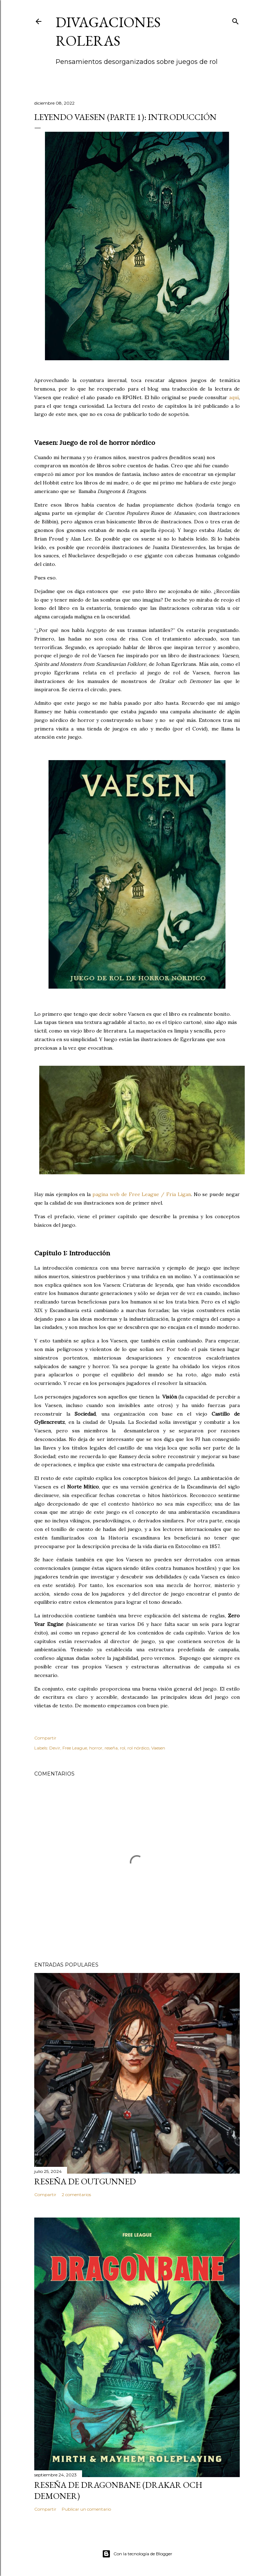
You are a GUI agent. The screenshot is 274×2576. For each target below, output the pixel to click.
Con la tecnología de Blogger (137, 2554)
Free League (74, 1748)
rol (122, 1748)
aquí (234, 397)
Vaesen (158, 1748)
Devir (54, 1748)
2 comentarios (76, 2194)
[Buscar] (235, 20)
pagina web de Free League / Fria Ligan (141, 1194)
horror (95, 1748)
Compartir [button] (45, 1738)
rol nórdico (138, 1748)
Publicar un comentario (86, 2509)
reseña (111, 1748)
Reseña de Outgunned (85, 2181)
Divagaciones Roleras (108, 31)
